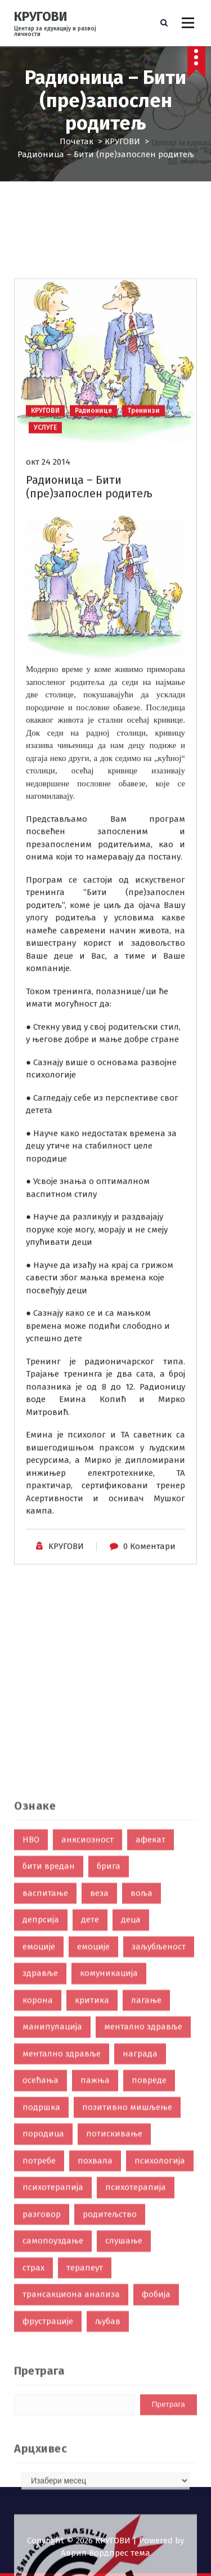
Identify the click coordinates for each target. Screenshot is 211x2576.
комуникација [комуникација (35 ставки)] (109, 2171)
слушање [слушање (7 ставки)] (123, 2438)
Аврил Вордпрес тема (105, 2553)
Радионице (93, 495)
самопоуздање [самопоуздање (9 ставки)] (53, 2438)
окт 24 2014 (48, 546)
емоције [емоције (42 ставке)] (39, 2144)
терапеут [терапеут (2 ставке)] (84, 2466)
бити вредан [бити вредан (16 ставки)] (49, 2064)
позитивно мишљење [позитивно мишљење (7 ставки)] (127, 2305)
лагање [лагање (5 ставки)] (146, 2198)
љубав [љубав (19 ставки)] (107, 2519)
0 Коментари (149, 1631)
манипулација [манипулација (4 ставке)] (52, 2224)
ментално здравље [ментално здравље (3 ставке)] (62, 2251)
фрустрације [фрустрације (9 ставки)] (48, 2519)
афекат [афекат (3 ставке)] (150, 2037)
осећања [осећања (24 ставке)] (41, 2278)
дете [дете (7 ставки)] (90, 2117)
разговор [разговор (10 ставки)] (42, 2412)
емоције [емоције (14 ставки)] (93, 2144)
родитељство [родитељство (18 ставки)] (110, 2412)
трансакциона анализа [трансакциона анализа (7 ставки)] (71, 2492)
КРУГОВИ (122, 141)
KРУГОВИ (66, 1631)
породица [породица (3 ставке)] (43, 2331)
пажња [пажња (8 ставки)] (95, 2278)
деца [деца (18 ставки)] (131, 2117)
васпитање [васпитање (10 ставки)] (45, 2091)
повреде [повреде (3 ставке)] (149, 2278)
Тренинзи (143, 495)
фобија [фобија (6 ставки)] (156, 2492)
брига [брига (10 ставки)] (108, 2064)
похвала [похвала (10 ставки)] (95, 2358)
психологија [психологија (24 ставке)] (159, 2358)
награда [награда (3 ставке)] (140, 2251)
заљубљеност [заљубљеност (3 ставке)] (159, 2144)
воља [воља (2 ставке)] (141, 2091)
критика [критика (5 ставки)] (92, 2198)
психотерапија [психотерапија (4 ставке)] (135, 2385)
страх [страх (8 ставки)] (33, 2466)
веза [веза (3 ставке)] (99, 2091)
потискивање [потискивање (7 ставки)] (114, 2331)
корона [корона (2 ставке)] (38, 2198)
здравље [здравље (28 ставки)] (40, 2171)
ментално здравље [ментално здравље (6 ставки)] (143, 2224)
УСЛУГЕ (45, 512)
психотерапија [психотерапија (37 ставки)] (53, 2385)
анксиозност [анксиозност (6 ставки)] (87, 2037)
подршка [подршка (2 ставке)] (41, 2305)
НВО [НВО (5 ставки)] (31, 2037)
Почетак (76, 141)
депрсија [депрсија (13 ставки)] (41, 2117)
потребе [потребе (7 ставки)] (39, 2358)
